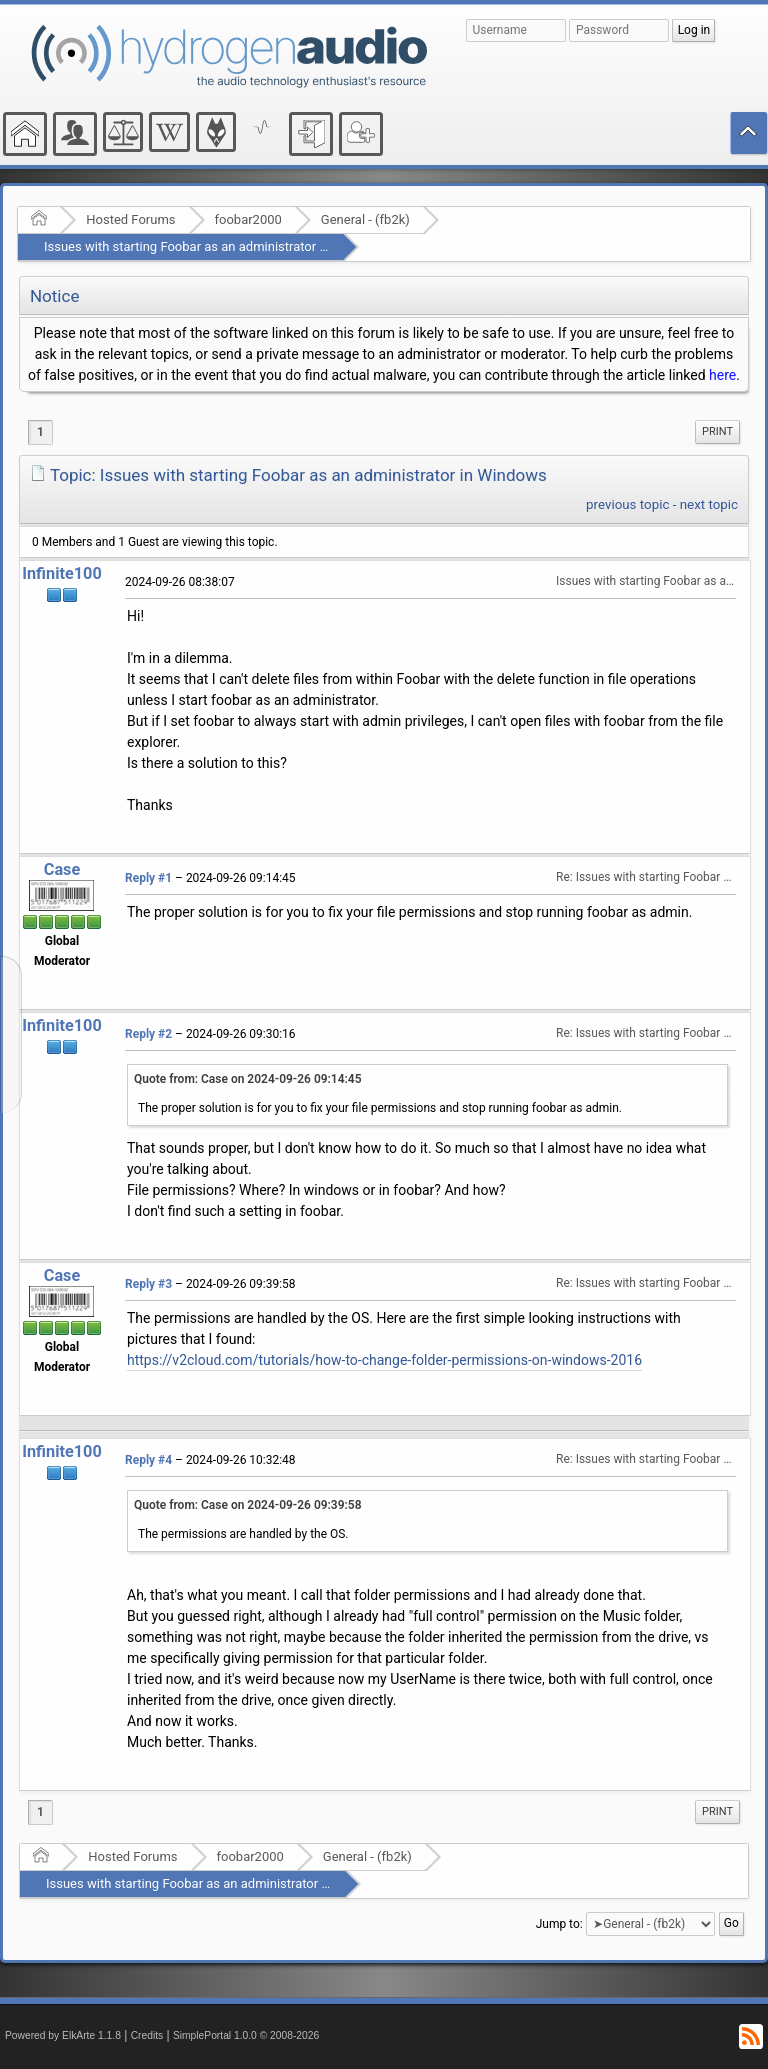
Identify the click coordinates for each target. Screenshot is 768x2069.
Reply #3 (148, 1284)
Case (62, 869)
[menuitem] (717, 432)
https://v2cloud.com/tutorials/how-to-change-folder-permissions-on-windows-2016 (384, 1360)
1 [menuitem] (40, 432)
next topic (709, 504)
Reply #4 (148, 1460)
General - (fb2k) (365, 219)
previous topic (627, 504)
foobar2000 (248, 219)
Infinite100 (62, 573)
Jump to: (559, 1924)
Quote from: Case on (248, 1079)
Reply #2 (148, 1034)
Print (717, 431)
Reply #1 (148, 878)
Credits (147, 2035)
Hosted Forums (130, 219)
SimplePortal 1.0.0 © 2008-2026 (246, 2035)
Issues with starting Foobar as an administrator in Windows (215, 246)
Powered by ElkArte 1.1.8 (63, 2035)
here (722, 375)
